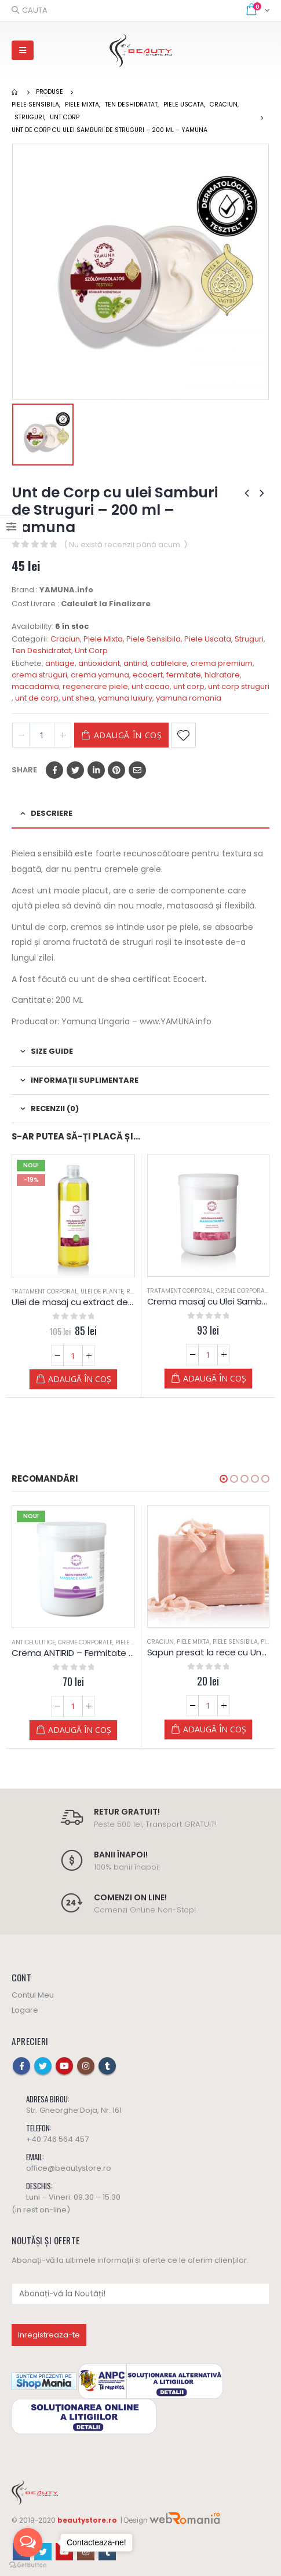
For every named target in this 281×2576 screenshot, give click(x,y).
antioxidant (99, 663)
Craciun (65, 638)
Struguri (249, 638)
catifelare (169, 663)
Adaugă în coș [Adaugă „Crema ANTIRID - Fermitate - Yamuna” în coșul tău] (79, 1729)
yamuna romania (188, 697)
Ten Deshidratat (41, 650)
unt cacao (151, 686)
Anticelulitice (33, 1642)
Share (24, 769)
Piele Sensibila (153, 638)
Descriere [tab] (51, 813)
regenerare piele (95, 686)
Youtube (64, 2066)
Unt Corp (91, 650)
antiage (60, 663)
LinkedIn (96, 770)
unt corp (189, 686)
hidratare (222, 674)
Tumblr (107, 2066)
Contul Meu (33, 1994)
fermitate (183, 674)
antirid (135, 663)
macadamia (35, 686)
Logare (25, 2010)
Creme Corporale (243, 1291)
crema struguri (39, 674)
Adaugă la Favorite (183, 735)
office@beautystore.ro (68, 2168)
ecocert (148, 674)
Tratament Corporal (45, 1291)
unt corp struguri (238, 686)
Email (137, 770)
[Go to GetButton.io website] (27, 2564)
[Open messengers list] (27, 2542)
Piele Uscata (207, 638)
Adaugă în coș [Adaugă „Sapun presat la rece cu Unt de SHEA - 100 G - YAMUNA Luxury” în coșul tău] (214, 1729)
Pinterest (116, 770)
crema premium (222, 663)
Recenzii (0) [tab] (55, 1108)
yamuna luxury (125, 697)
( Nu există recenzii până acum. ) (125, 544)
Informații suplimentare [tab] (84, 1080)
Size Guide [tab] (52, 1051)
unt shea (78, 697)
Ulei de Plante (102, 1291)
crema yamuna (100, 674)
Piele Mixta (103, 638)
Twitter (75, 770)
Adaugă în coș (128, 735)
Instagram (85, 2066)
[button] (223, 1479)
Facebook (54, 770)
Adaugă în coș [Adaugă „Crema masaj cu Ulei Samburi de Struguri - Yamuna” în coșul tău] (214, 1378)
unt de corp (37, 697)
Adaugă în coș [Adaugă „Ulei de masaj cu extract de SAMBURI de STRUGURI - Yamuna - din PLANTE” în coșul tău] (79, 1378)
